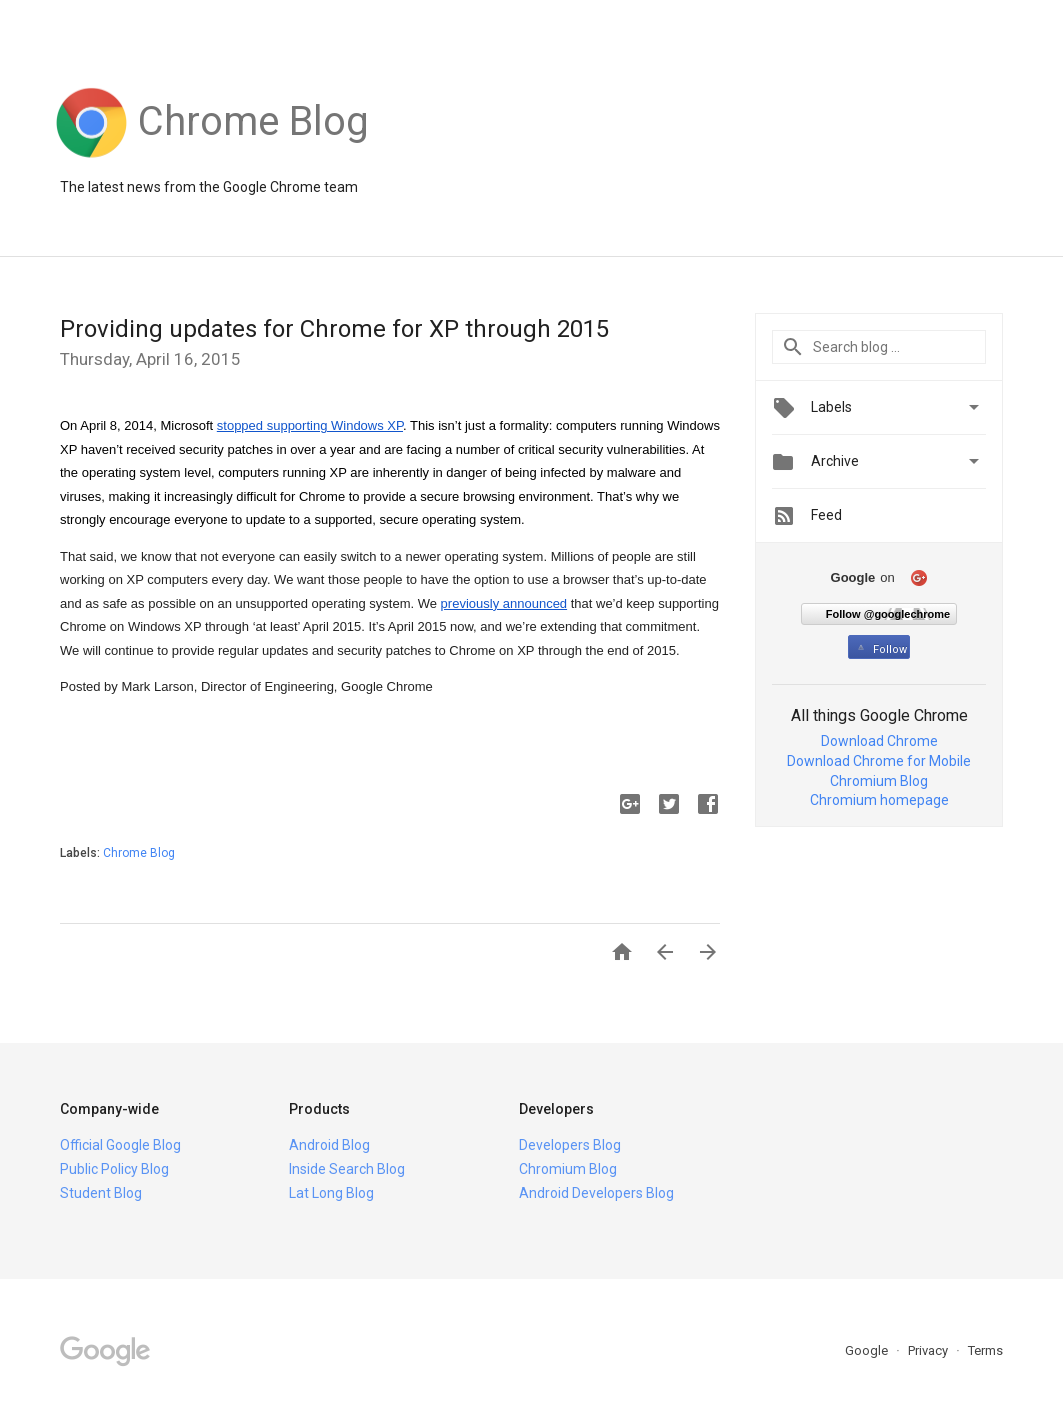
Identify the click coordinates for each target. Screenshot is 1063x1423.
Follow (880, 649)
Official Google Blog (120, 1145)
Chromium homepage (879, 800)
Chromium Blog (879, 781)
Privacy (929, 1350)
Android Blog (329, 1145)
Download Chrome (879, 741)
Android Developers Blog (596, 1193)
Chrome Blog (139, 853)
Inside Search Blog (347, 1169)
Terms (985, 1350)
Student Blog (101, 1193)
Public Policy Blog (114, 1169)
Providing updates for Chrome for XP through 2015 (334, 329)
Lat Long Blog (331, 1193)
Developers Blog (570, 1145)
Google (868, 1350)
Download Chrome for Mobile (879, 761)
